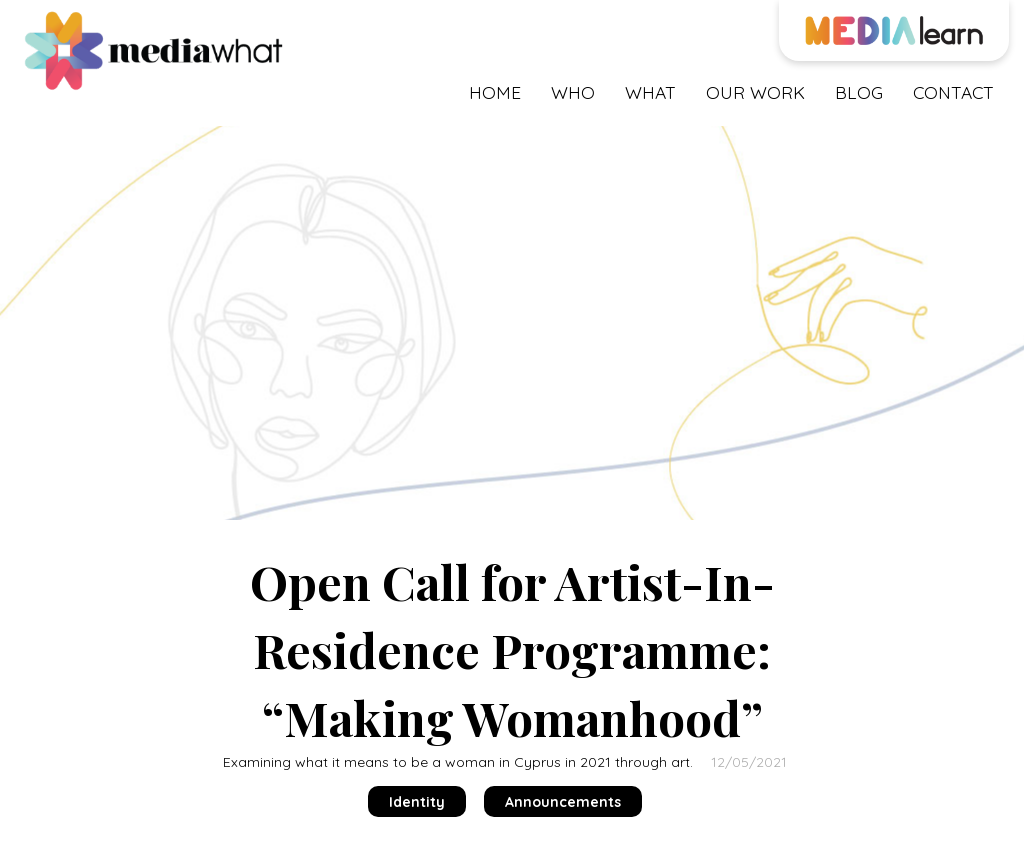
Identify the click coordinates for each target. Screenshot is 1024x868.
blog (859, 92)
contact (953, 92)
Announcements (563, 802)
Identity (417, 802)
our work (755, 92)
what (650, 92)
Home (495, 92)
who (573, 92)
